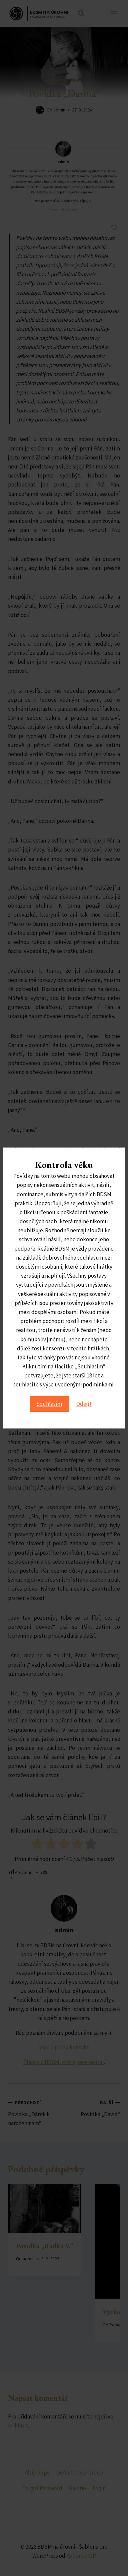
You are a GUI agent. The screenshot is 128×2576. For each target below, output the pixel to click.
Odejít (84, 1403)
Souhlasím (49, 1403)
